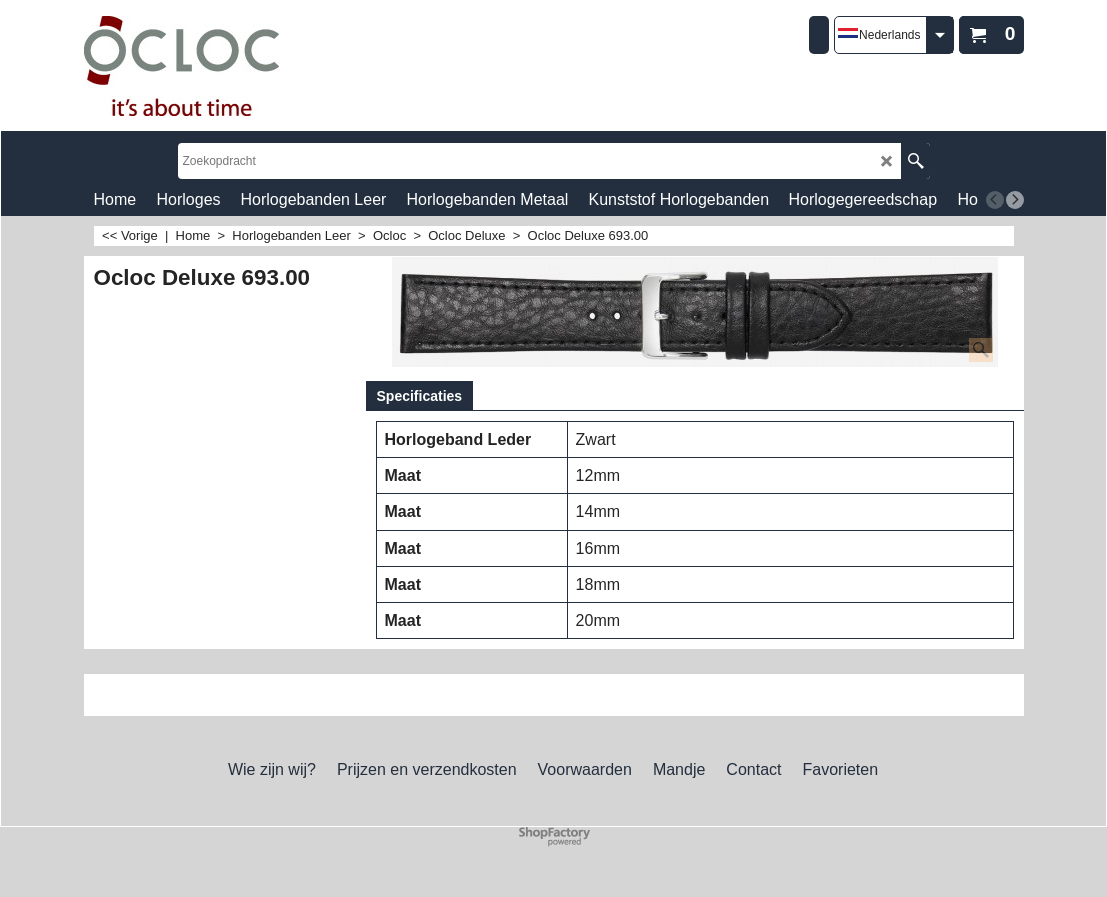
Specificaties (420, 396)
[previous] (995, 200)
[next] (1015, 200)
